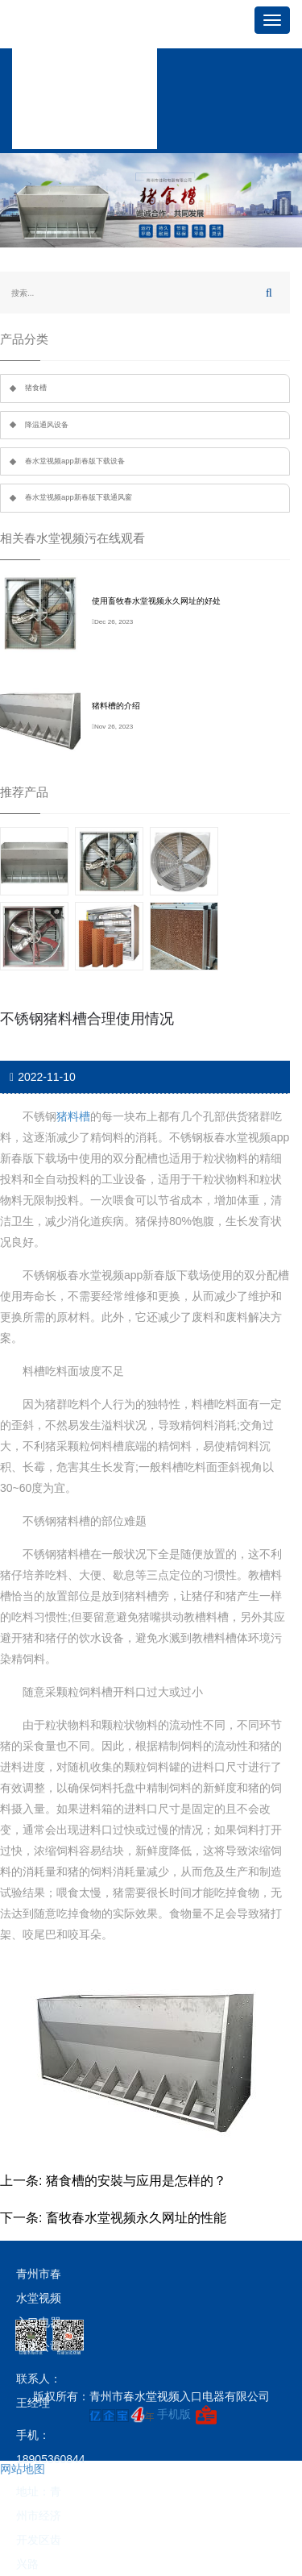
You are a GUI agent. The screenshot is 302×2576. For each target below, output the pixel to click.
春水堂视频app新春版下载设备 (75, 461)
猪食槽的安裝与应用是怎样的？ (136, 2181)
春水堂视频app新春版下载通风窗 (78, 497)
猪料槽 (73, 1116)
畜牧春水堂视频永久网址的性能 (136, 2218)
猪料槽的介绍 (116, 705)
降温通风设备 (46, 425)
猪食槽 (36, 388)
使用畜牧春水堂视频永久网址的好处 (156, 600)
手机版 (174, 2414)
